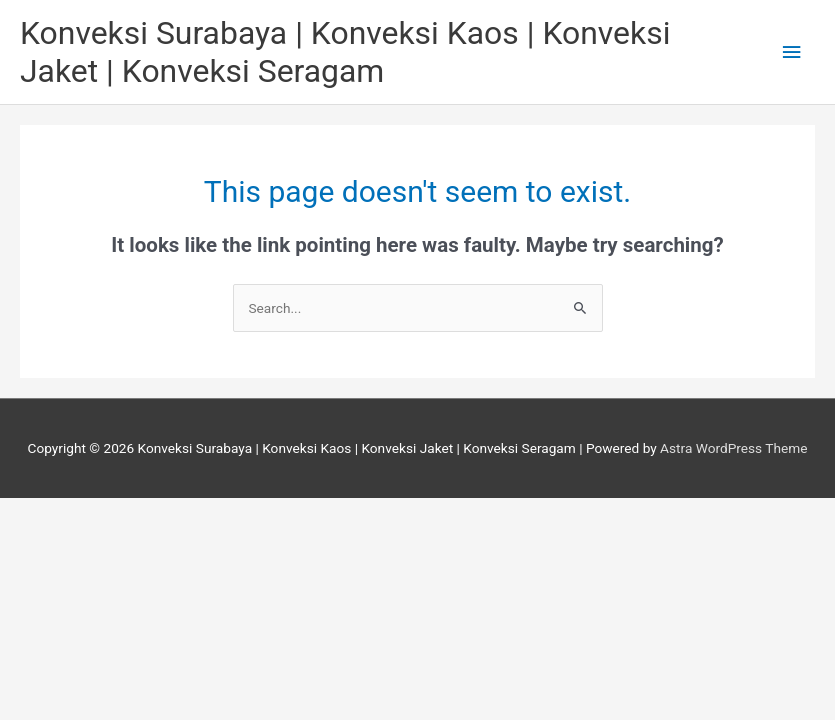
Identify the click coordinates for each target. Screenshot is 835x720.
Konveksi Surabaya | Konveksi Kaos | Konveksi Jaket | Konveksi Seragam (345, 52)
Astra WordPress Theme (733, 448)
